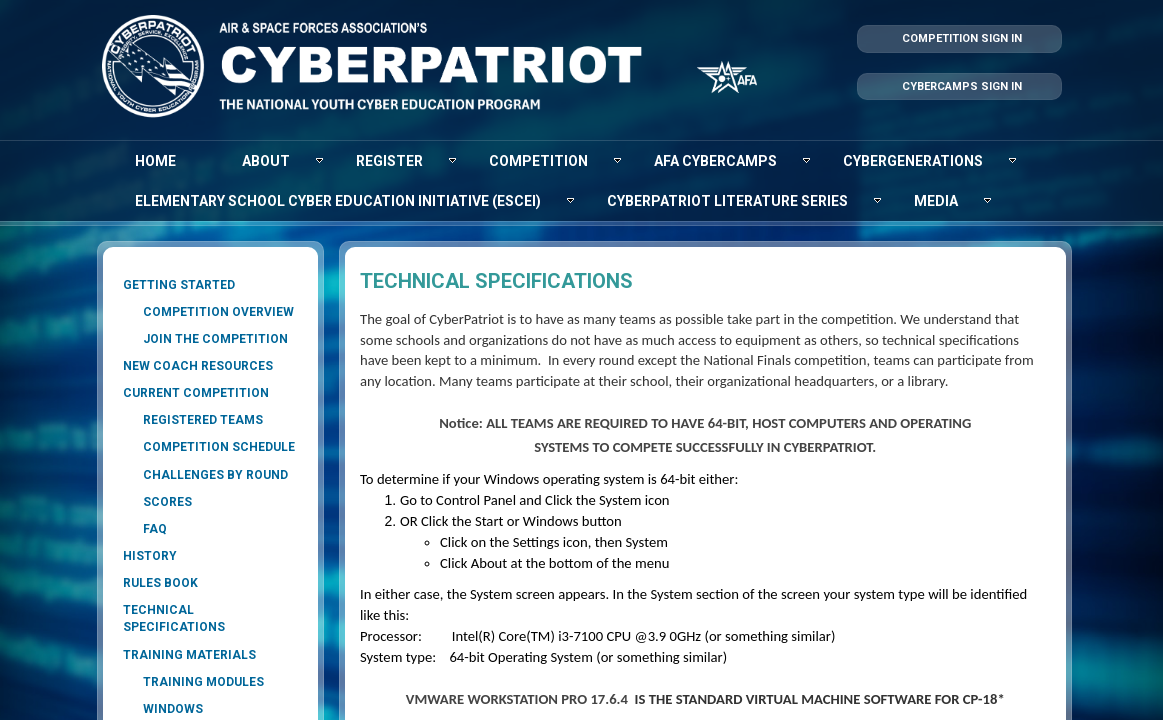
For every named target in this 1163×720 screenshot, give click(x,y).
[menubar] (582, 181)
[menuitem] (155, 161)
